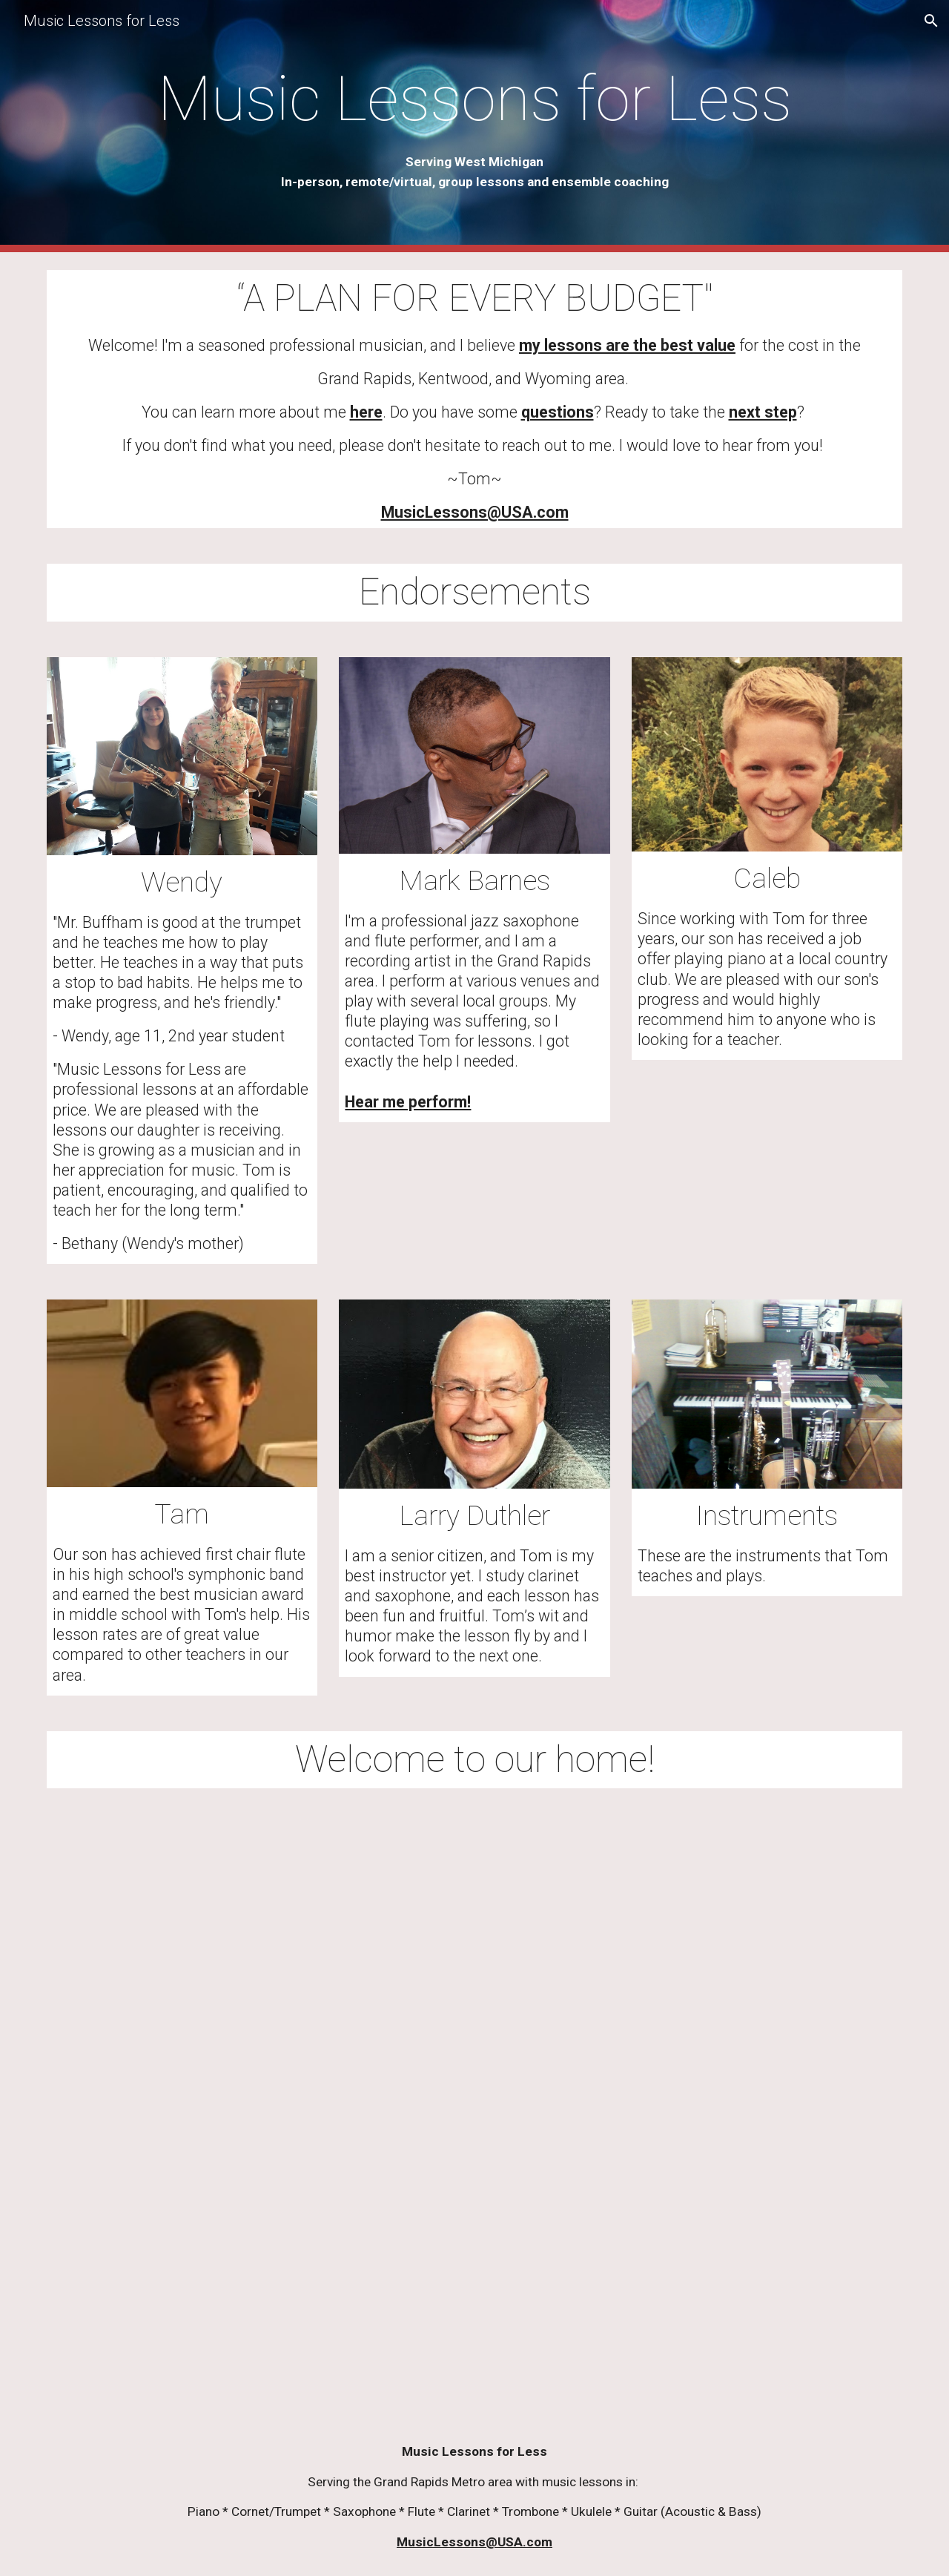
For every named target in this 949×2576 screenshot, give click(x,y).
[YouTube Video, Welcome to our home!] (474, 2112)
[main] (474, 126)
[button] (931, 21)
